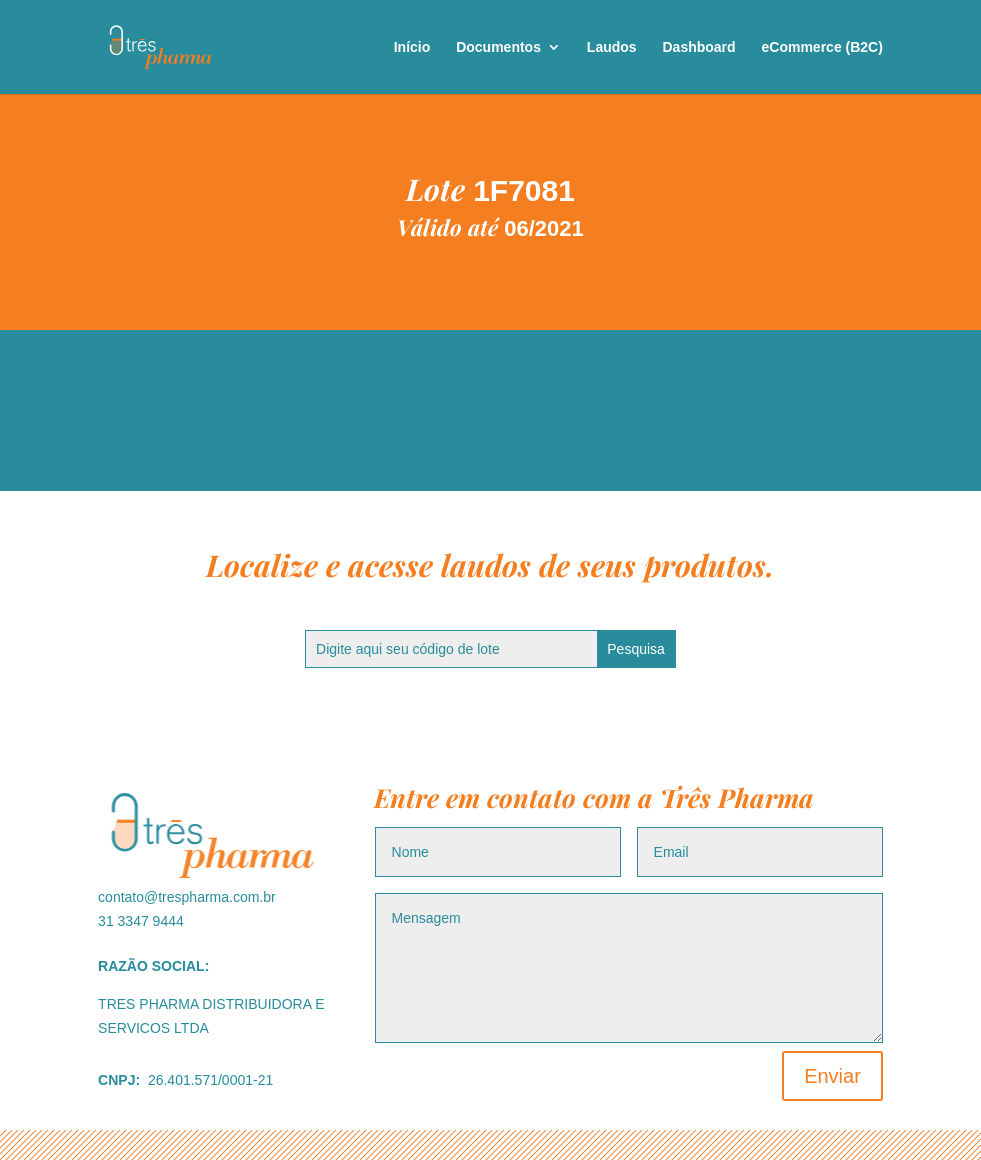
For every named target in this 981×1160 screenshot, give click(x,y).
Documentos (498, 47)
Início (412, 47)
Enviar (832, 1076)
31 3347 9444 (141, 921)
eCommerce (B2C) (822, 47)
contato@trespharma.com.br (187, 897)
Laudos (612, 47)
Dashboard (699, 47)
